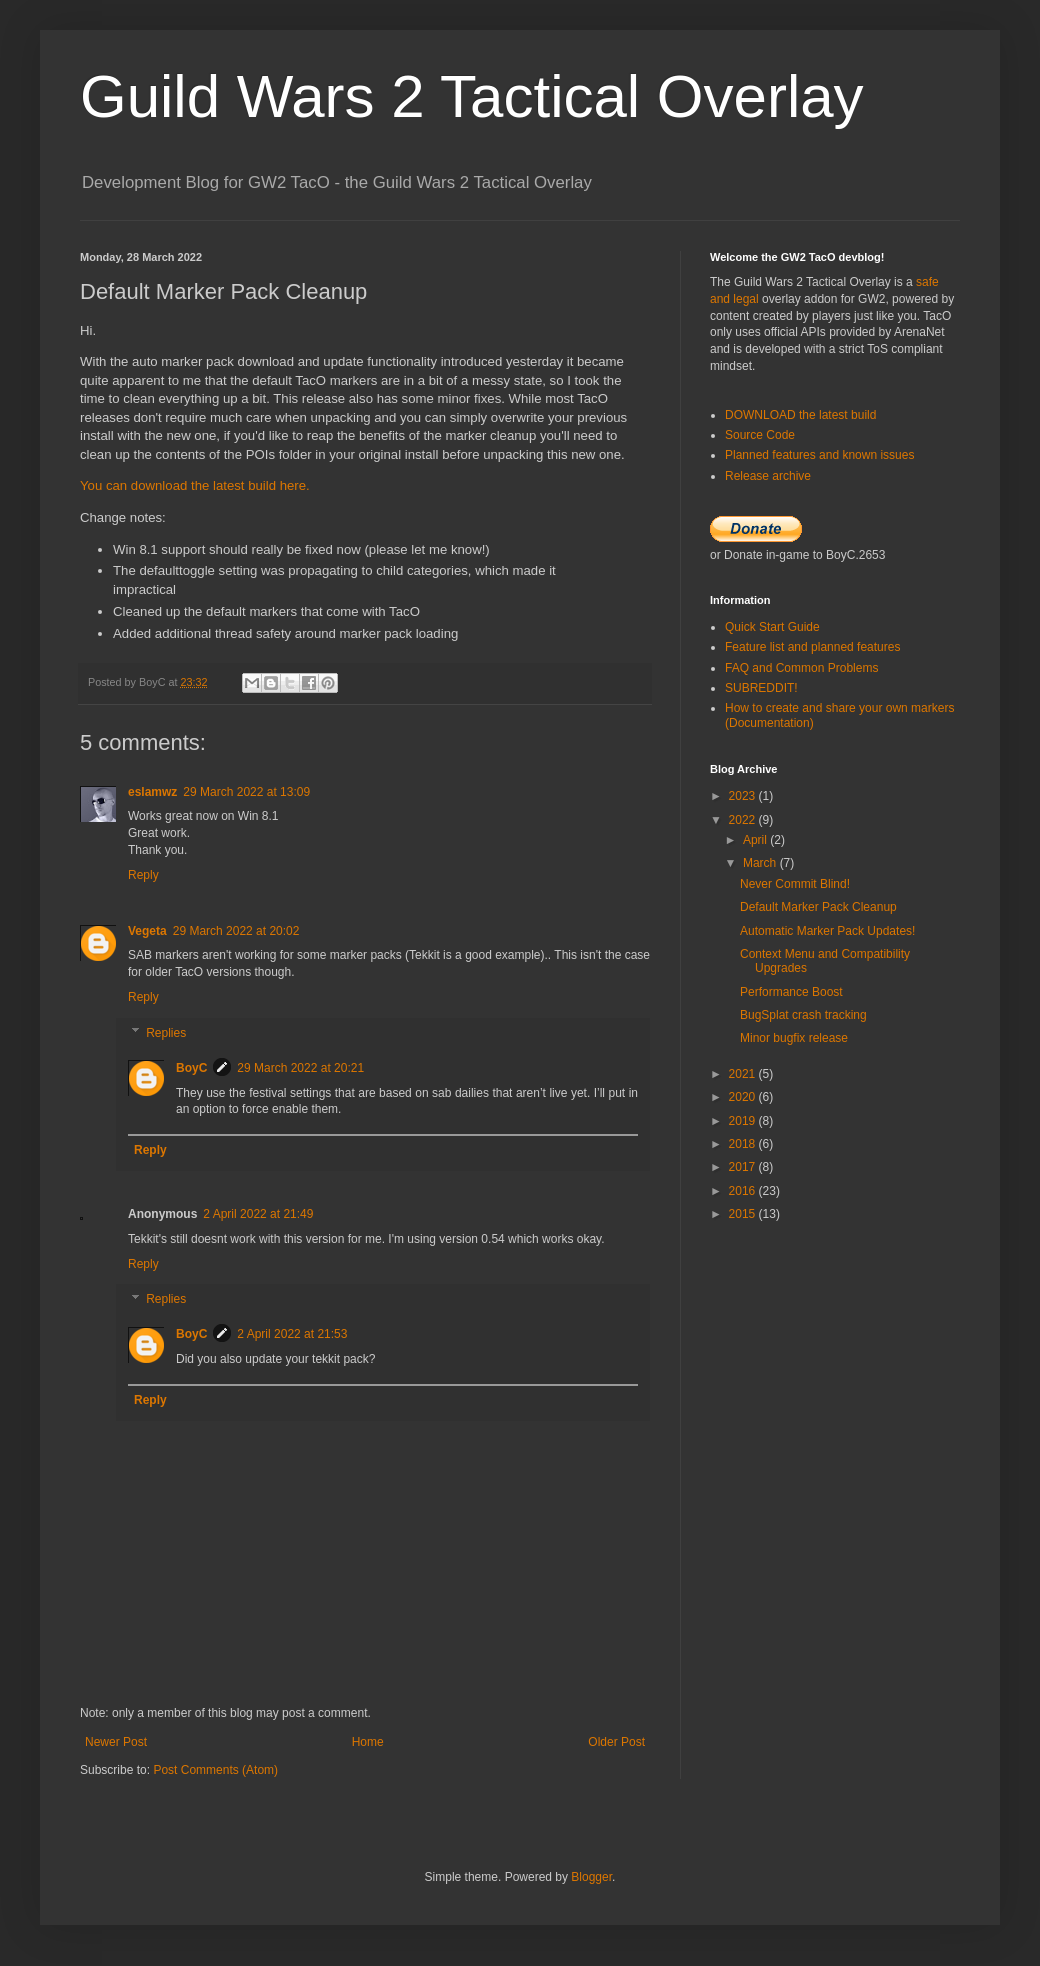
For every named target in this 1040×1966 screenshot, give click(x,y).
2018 (744, 1144)
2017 (744, 1167)
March (761, 863)
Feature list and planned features (812, 647)
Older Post (616, 1742)
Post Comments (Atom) (215, 1770)
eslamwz (152, 792)
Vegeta (147, 931)
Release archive (768, 476)
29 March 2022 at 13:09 (246, 792)
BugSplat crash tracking (803, 1015)
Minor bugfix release (794, 1038)
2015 (744, 1214)
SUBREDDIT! (761, 688)
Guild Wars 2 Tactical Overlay (472, 96)
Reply (143, 875)
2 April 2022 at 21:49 (258, 1214)
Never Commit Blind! (795, 884)
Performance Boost (791, 992)
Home (368, 1742)
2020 (744, 1097)
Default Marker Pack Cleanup (818, 907)
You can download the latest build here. (195, 485)
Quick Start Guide (772, 627)
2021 (744, 1074)
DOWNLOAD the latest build (800, 415)
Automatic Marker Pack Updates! (827, 931)
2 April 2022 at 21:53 (292, 1334)
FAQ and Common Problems (801, 668)
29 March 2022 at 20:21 (300, 1068)
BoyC (191, 1068)
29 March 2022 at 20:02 (236, 931)
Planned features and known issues (819, 455)
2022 (744, 820)
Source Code (760, 435)
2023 (744, 796)
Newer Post (116, 1742)
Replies (166, 1033)
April (756, 840)
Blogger (591, 1877)
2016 (744, 1191)
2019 (744, 1121)
